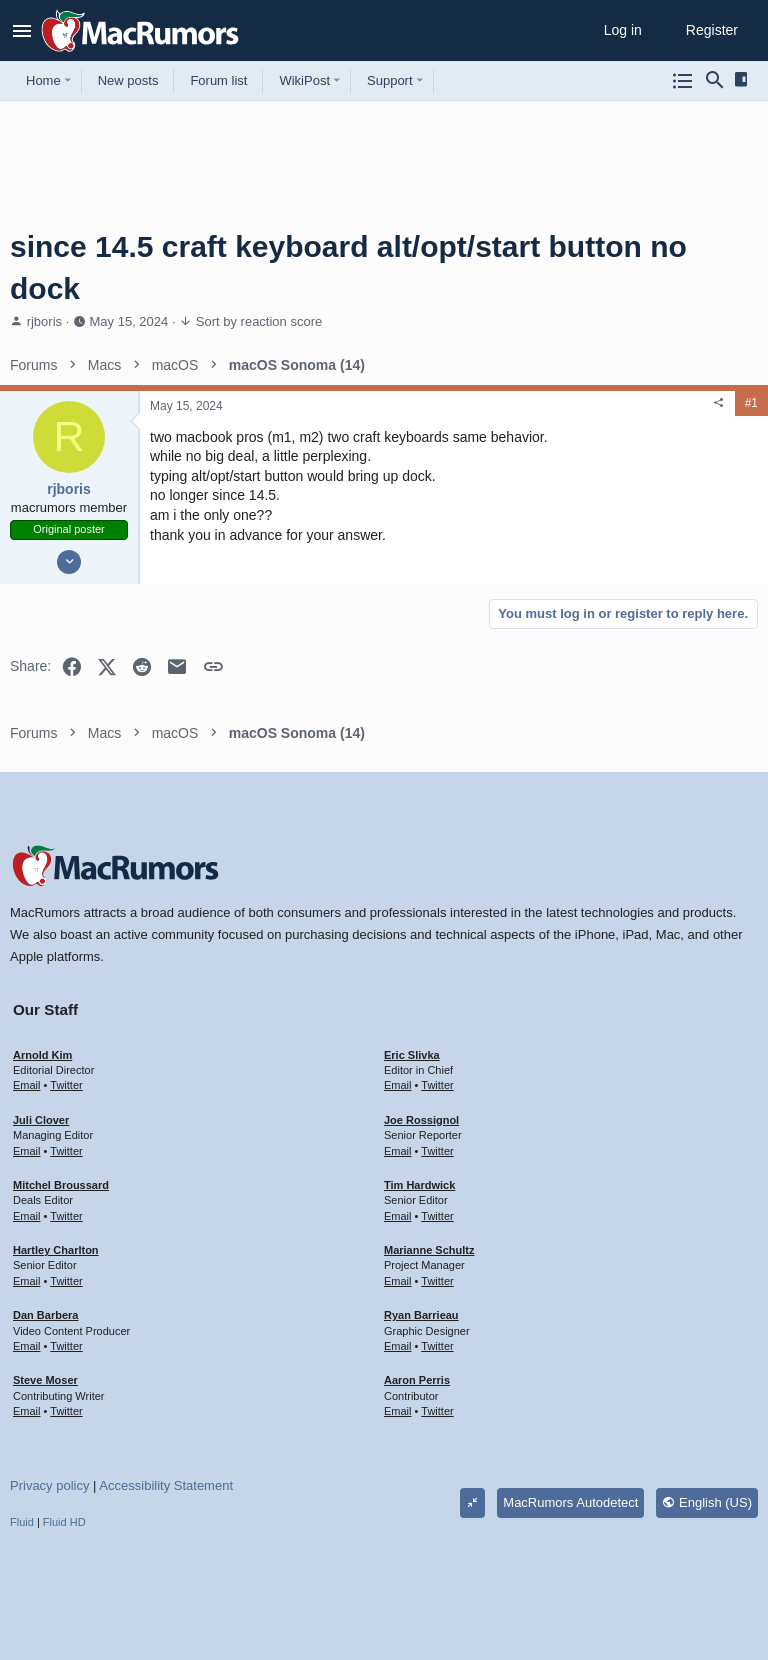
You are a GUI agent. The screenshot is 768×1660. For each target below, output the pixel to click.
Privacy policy (49, 1485)
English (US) (707, 1502)
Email (27, 1085)
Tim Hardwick (419, 1185)
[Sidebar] (744, 80)
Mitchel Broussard (61, 1185)
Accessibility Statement (166, 1485)
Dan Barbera (45, 1315)
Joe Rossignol (421, 1120)
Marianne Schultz (429, 1250)
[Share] (719, 403)
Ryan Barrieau (421, 1315)
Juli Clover (41, 1120)
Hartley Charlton (56, 1250)
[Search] (715, 81)
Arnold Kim (42, 1055)
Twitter (66, 1085)
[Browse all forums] (683, 81)
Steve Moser (45, 1380)
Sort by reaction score (259, 321)
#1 (751, 403)
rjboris (44, 321)
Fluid (22, 1522)
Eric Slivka (412, 1055)
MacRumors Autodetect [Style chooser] (570, 1502)
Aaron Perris (417, 1380)
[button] (22, 31)
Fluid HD (64, 1522)
